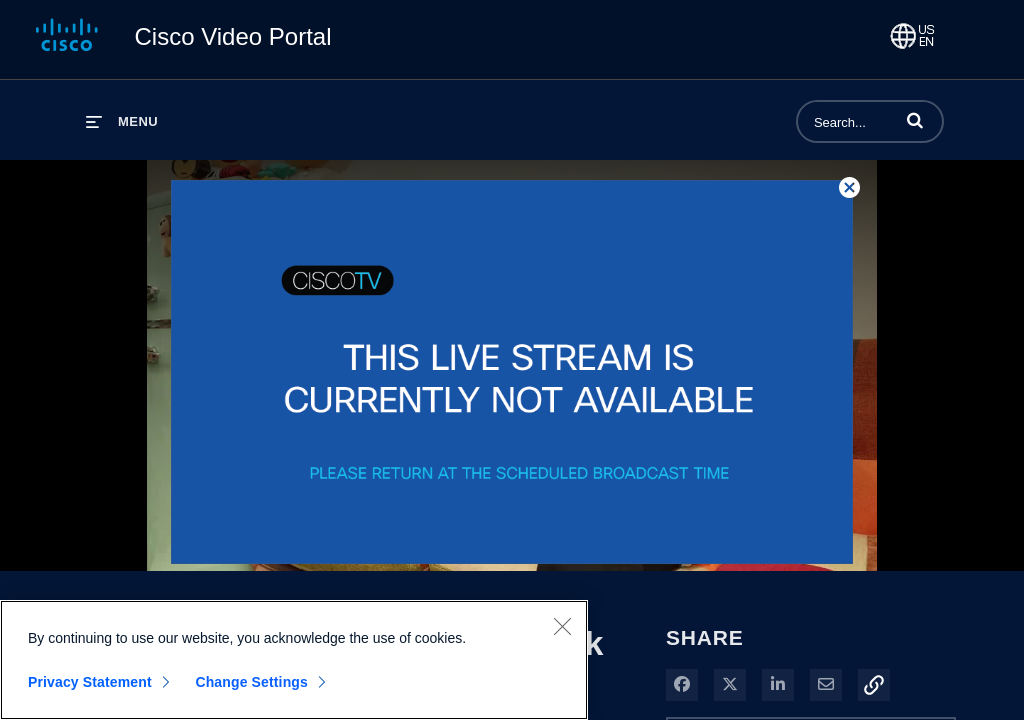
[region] (294, 660)
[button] (915, 120)
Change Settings (251, 682)
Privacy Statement (90, 682)
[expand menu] (122, 121)
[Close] (562, 626)
